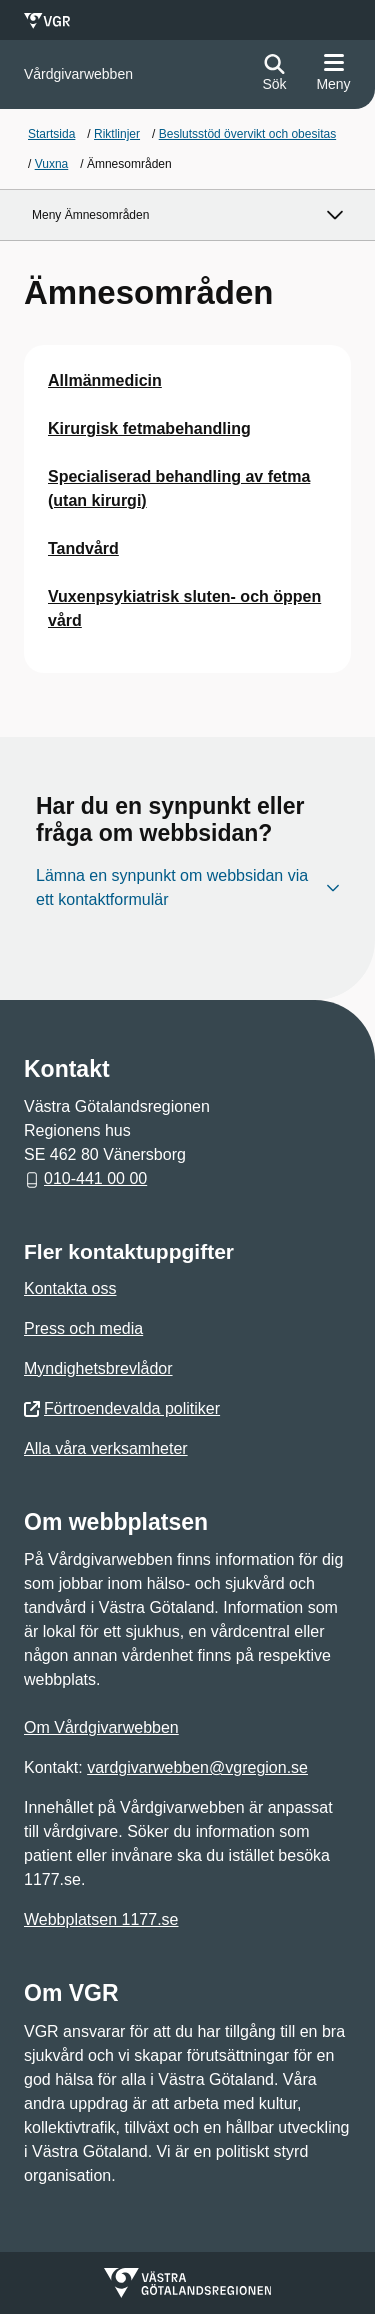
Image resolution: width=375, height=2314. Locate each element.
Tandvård (83, 548)
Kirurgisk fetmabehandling (149, 428)
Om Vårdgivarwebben (101, 1727)
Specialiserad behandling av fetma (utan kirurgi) (179, 488)
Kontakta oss (70, 1288)
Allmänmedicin (105, 380)
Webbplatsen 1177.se (101, 1919)
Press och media (83, 1328)
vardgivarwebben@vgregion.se (197, 1767)
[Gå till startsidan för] (78, 74)
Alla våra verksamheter (106, 1448)
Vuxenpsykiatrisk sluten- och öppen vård (184, 608)
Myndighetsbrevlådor (98, 1368)
